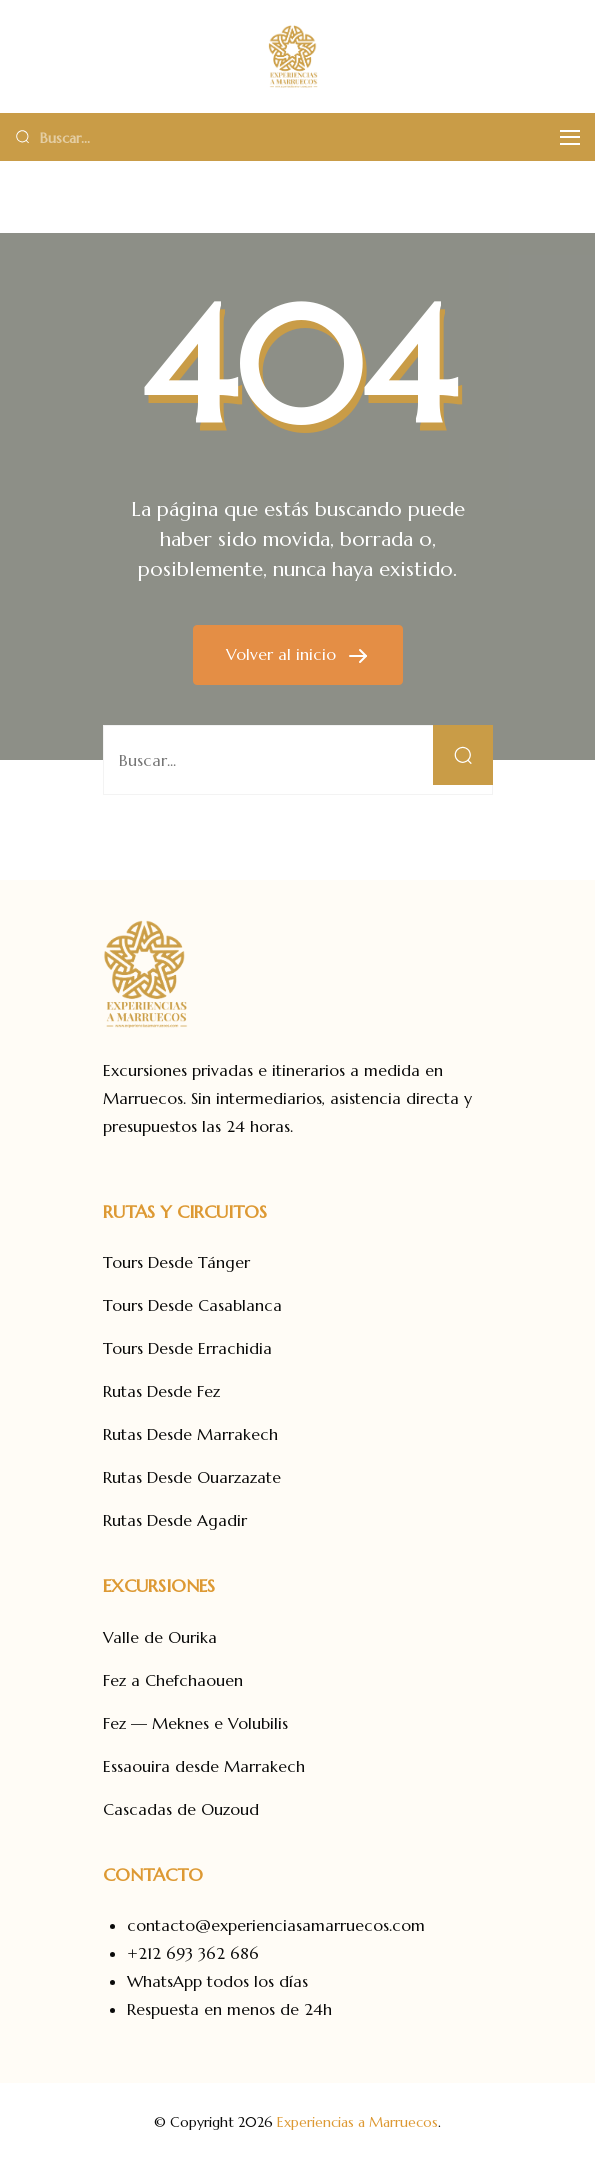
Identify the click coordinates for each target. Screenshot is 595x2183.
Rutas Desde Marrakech (190, 1434)
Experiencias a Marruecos (357, 2122)
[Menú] (570, 137)
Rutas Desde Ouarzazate (192, 1477)
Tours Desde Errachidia (187, 1348)
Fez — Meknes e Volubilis (195, 1723)
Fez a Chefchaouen (173, 1680)
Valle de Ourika (160, 1637)
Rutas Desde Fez (161, 1391)
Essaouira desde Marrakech (204, 1766)
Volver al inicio (283, 654)
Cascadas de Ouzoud (181, 1809)
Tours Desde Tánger (176, 1262)
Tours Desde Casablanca (192, 1305)
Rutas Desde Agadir (175, 1520)
